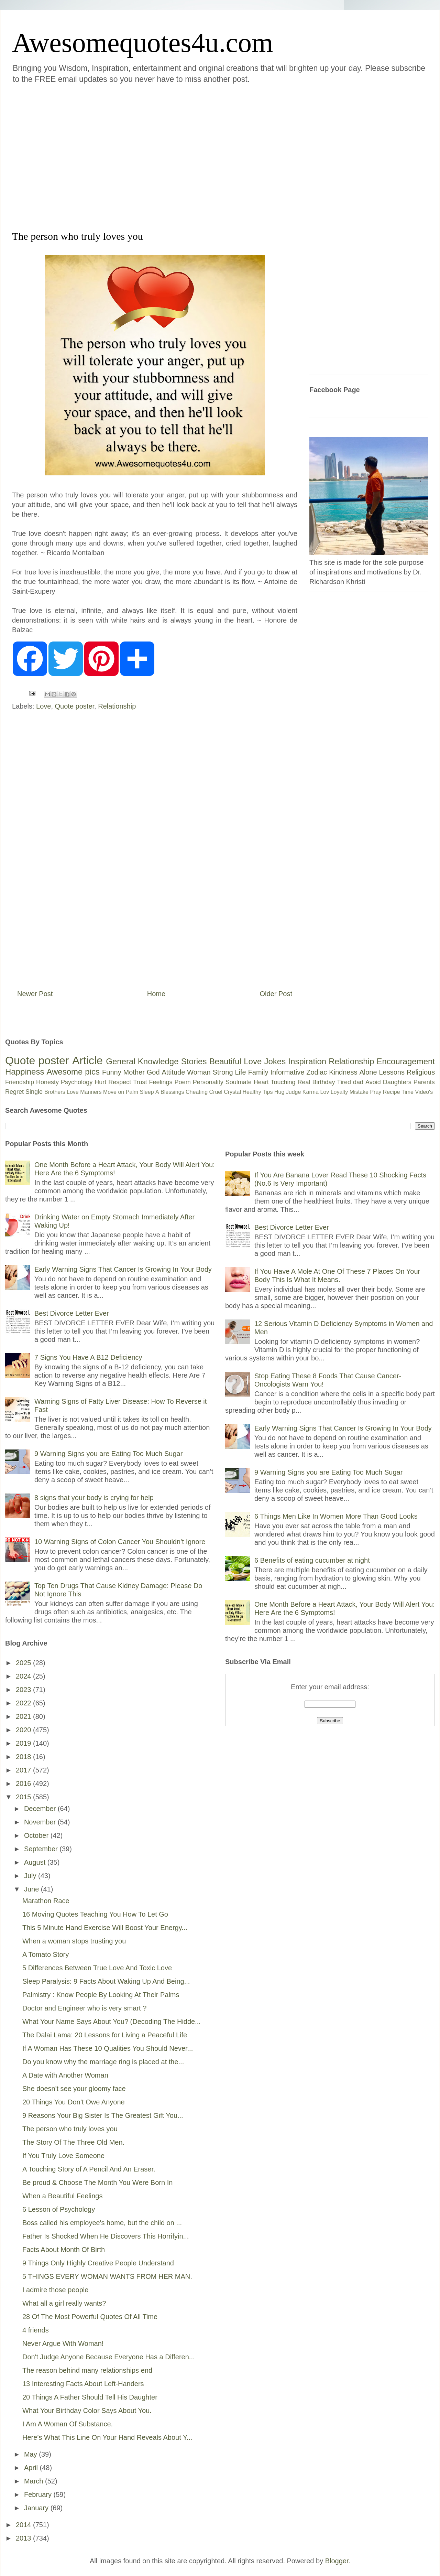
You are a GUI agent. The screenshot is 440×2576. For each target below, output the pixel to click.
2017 (24, 1770)
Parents (424, 1082)
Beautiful (225, 1061)
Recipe (391, 1092)
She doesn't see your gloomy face (74, 2088)
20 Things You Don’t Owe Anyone (73, 2102)
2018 (24, 1756)
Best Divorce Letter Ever (71, 1313)
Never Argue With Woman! (62, 2343)
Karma (310, 1092)
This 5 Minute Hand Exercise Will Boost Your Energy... (104, 1927)
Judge (293, 1092)
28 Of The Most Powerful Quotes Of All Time (89, 2316)
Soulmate (239, 1082)
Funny (111, 1072)
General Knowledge (142, 1061)
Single (34, 1091)
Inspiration (307, 1061)
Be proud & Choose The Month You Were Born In (97, 2182)
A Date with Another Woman (65, 2075)
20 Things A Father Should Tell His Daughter (89, 2397)
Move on (113, 1092)
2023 (24, 1689)
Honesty (47, 1082)
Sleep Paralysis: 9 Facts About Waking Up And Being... (106, 1981)
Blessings (172, 1092)
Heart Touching (275, 1082)
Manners (90, 1092)
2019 (24, 1743)
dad (358, 1082)
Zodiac (316, 1072)
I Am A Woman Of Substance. (67, 2424)
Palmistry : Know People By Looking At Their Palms (100, 1994)
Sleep (147, 1092)
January (37, 2508)
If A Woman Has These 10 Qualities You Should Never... (107, 2048)
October (37, 1835)
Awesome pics (73, 1071)
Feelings (161, 1082)
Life (240, 1072)
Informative (287, 1072)
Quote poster (75, 706)
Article (87, 1060)
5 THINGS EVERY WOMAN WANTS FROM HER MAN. (107, 2276)
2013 (24, 2538)
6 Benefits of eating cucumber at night (312, 1560)
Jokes (275, 1061)
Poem (183, 1082)
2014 (24, 2525)
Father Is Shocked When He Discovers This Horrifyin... (105, 2236)
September (41, 1849)
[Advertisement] (67, 156)
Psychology (76, 1082)
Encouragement (406, 1061)
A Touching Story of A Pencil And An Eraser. (88, 2169)
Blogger (337, 2561)
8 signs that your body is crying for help (94, 1497)
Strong (223, 1072)
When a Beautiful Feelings (62, 2196)
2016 (24, 1783)
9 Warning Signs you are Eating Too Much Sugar (108, 1453)
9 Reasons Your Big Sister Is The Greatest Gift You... (102, 2115)
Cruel (215, 1092)
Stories (194, 1061)
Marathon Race (45, 1901)
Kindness (343, 1072)
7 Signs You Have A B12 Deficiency (88, 1357)
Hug (279, 1092)
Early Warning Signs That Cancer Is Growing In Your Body (123, 1269)
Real (303, 1082)
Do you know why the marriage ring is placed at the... (103, 2062)
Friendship (19, 1082)
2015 (24, 1797)
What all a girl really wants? (64, 2303)
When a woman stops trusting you (74, 1941)
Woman (199, 1072)
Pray (375, 1092)
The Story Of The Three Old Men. (73, 2142)
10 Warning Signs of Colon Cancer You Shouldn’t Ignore (119, 1541)
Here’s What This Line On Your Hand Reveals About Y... (107, 2437)
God (153, 1072)
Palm (132, 1092)
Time (408, 1092)
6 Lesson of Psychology (58, 2209)
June (32, 1889)
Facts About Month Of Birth (63, 2249)
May (31, 2454)
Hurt (100, 1082)
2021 (24, 1716)
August (35, 1862)
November (41, 1822)
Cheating (197, 1092)
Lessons (392, 1072)
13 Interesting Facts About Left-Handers (83, 2384)
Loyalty (339, 1092)
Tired (344, 1082)
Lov (324, 1092)
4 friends (35, 2330)
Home (156, 994)
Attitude (173, 1072)
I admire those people (55, 2290)
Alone (368, 1072)
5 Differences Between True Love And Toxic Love (97, 1968)
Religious (421, 1072)
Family (258, 1072)
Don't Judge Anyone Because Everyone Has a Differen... (108, 2357)
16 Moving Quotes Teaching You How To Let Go (95, 1914)
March (34, 2481)
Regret (14, 1091)
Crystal (232, 1092)
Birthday (323, 1082)
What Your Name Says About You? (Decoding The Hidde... (111, 2021)
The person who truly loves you (70, 2129)
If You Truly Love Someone (63, 2155)
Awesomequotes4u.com (142, 43)
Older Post (276, 994)
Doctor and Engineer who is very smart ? (84, 2008)
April (32, 2467)
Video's (424, 1092)
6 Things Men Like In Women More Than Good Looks (336, 1516)
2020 (24, 1730)
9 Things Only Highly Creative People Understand (98, 2263)
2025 (24, 1663)
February (39, 2494)
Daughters (397, 1082)
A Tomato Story (45, 1954)
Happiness (24, 1071)
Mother (134, 1072)
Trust (140, 1082)
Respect (119, 1082)
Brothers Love (61, 1092)
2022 (24, 1703)
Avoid (373, 1082)
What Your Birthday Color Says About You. (87, 2410)
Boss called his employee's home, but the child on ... (102, 2223)
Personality (208, 1082)
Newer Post (35, 994)
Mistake (359, 1092)
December (41, 1808)
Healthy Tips (257, 1092)
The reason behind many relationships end (87, 2370)
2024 (24, 1676)
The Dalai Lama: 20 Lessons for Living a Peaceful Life (104, 2035)
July (31, 1875)
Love (43, 706)
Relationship (117, 706)
